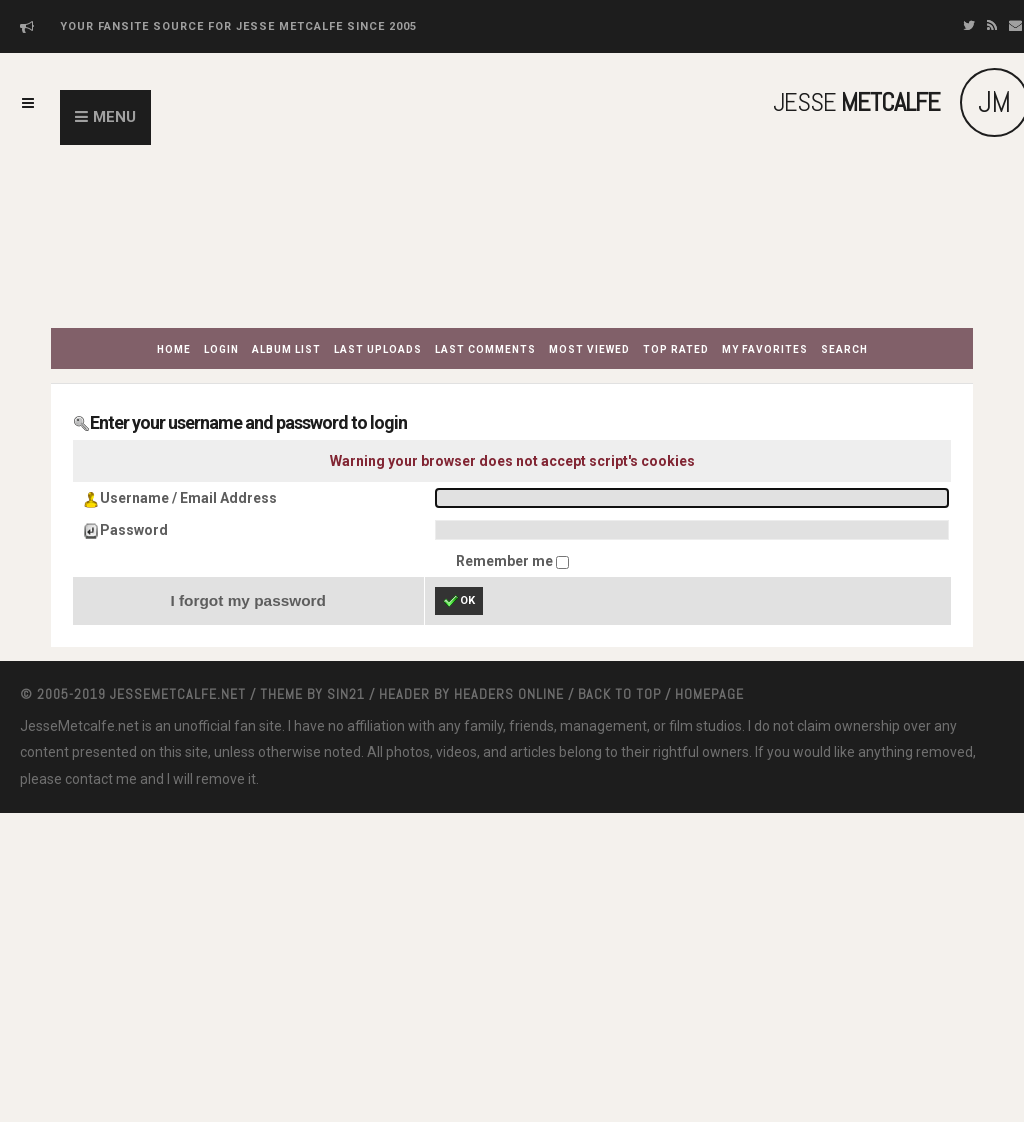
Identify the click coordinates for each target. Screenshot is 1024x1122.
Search (844, 349)
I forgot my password (248, 600)
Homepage (709, 694)
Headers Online (509, 694)
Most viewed (589, 349)
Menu (114, 117)
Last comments (485, 349)
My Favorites (765, 349)
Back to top (619, 694)
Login (221, 349)
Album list (286, 349)
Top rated (676, 349)
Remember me (506, 561)
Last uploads (378, 349)
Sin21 (346, 694)
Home (174, 349)
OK (459, 601)
